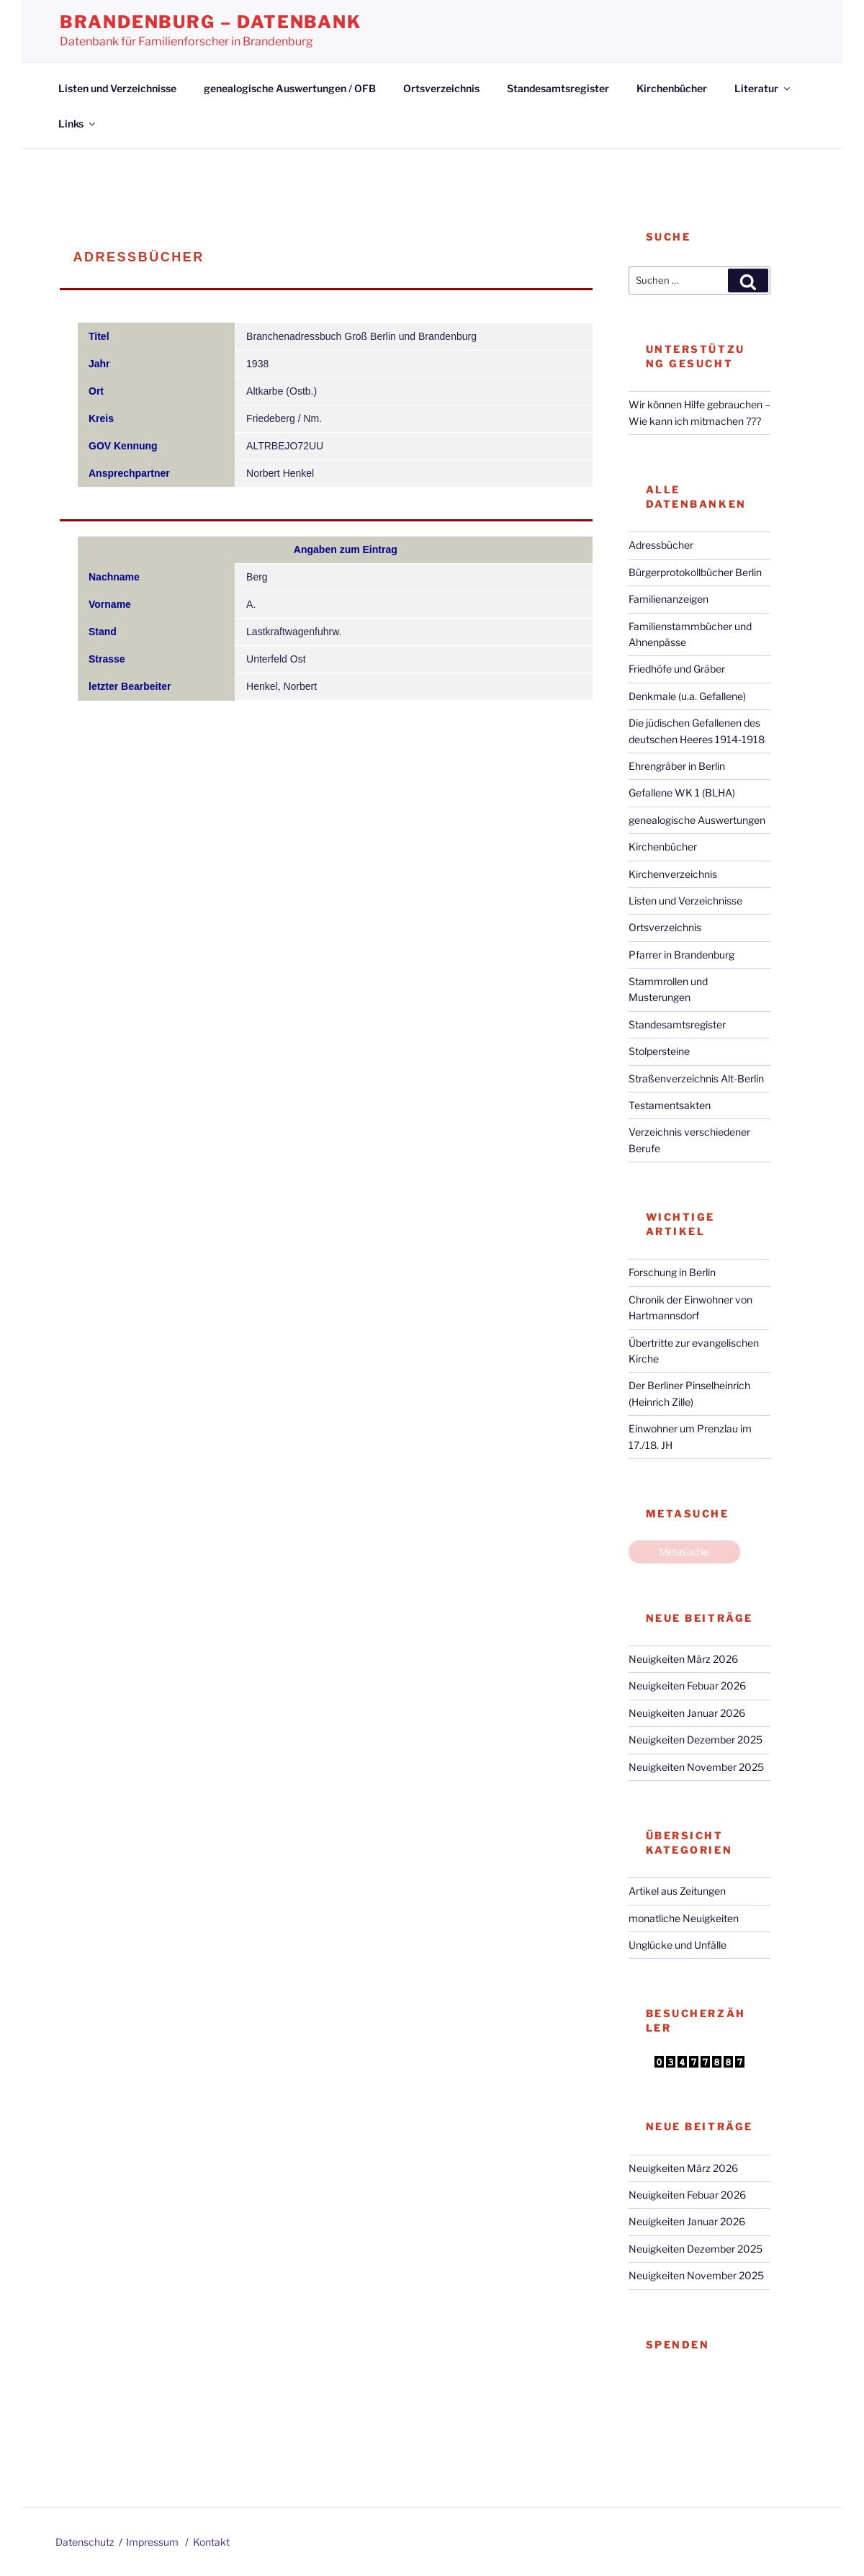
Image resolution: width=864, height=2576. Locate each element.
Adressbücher (661, 545)
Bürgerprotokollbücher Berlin (695, 572)
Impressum (152, 2542)
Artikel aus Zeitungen (677, 1891)
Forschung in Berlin (672, 1272)
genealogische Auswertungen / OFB (290, 88)
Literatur (763, 88)
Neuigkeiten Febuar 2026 (687, 1685)
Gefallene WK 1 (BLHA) (682, 792)
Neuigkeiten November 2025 (696, 1767)
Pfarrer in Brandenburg (681, 954)
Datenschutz (84, 2542)
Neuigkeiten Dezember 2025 (695, 1739)
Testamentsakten (670, 1105)
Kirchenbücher (671, 88)
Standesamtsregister (558, 88)
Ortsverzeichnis (441, 88)
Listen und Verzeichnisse (117, 88)
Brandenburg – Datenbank (210, 22)
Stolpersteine (659, 1051)
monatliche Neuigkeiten (684, 1918)
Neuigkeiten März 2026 (683, 1659)
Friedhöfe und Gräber (677, 669)
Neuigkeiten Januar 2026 (687, 1713)
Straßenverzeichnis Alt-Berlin (696, 1078)
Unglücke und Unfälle (677, 1945)
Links (77, 123)
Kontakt (211, 2542)
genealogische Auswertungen (697, 820)
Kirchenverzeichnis (673, 874)
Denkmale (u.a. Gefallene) (687, 696)
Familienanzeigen (668, 599)
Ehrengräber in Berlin (677, 766)
